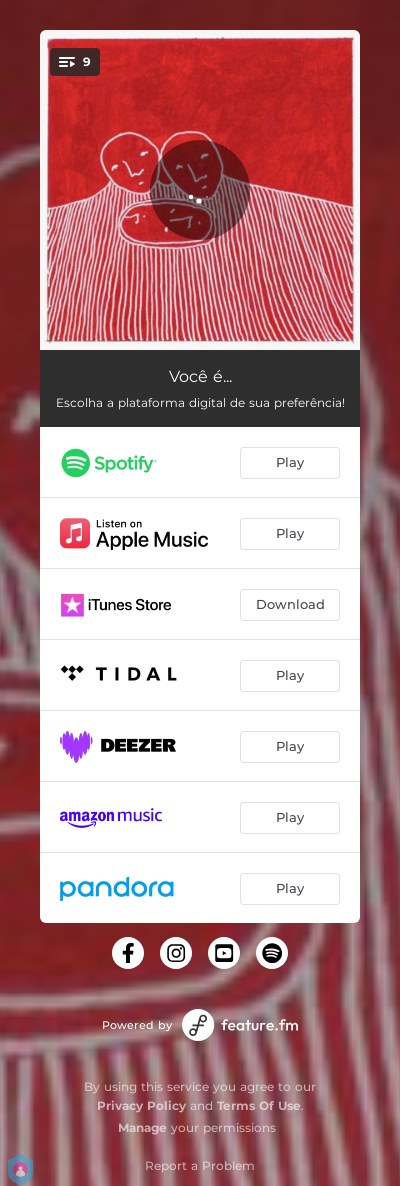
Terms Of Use (259, 1105)
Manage (142, 1127)
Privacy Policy (141, 1105)
